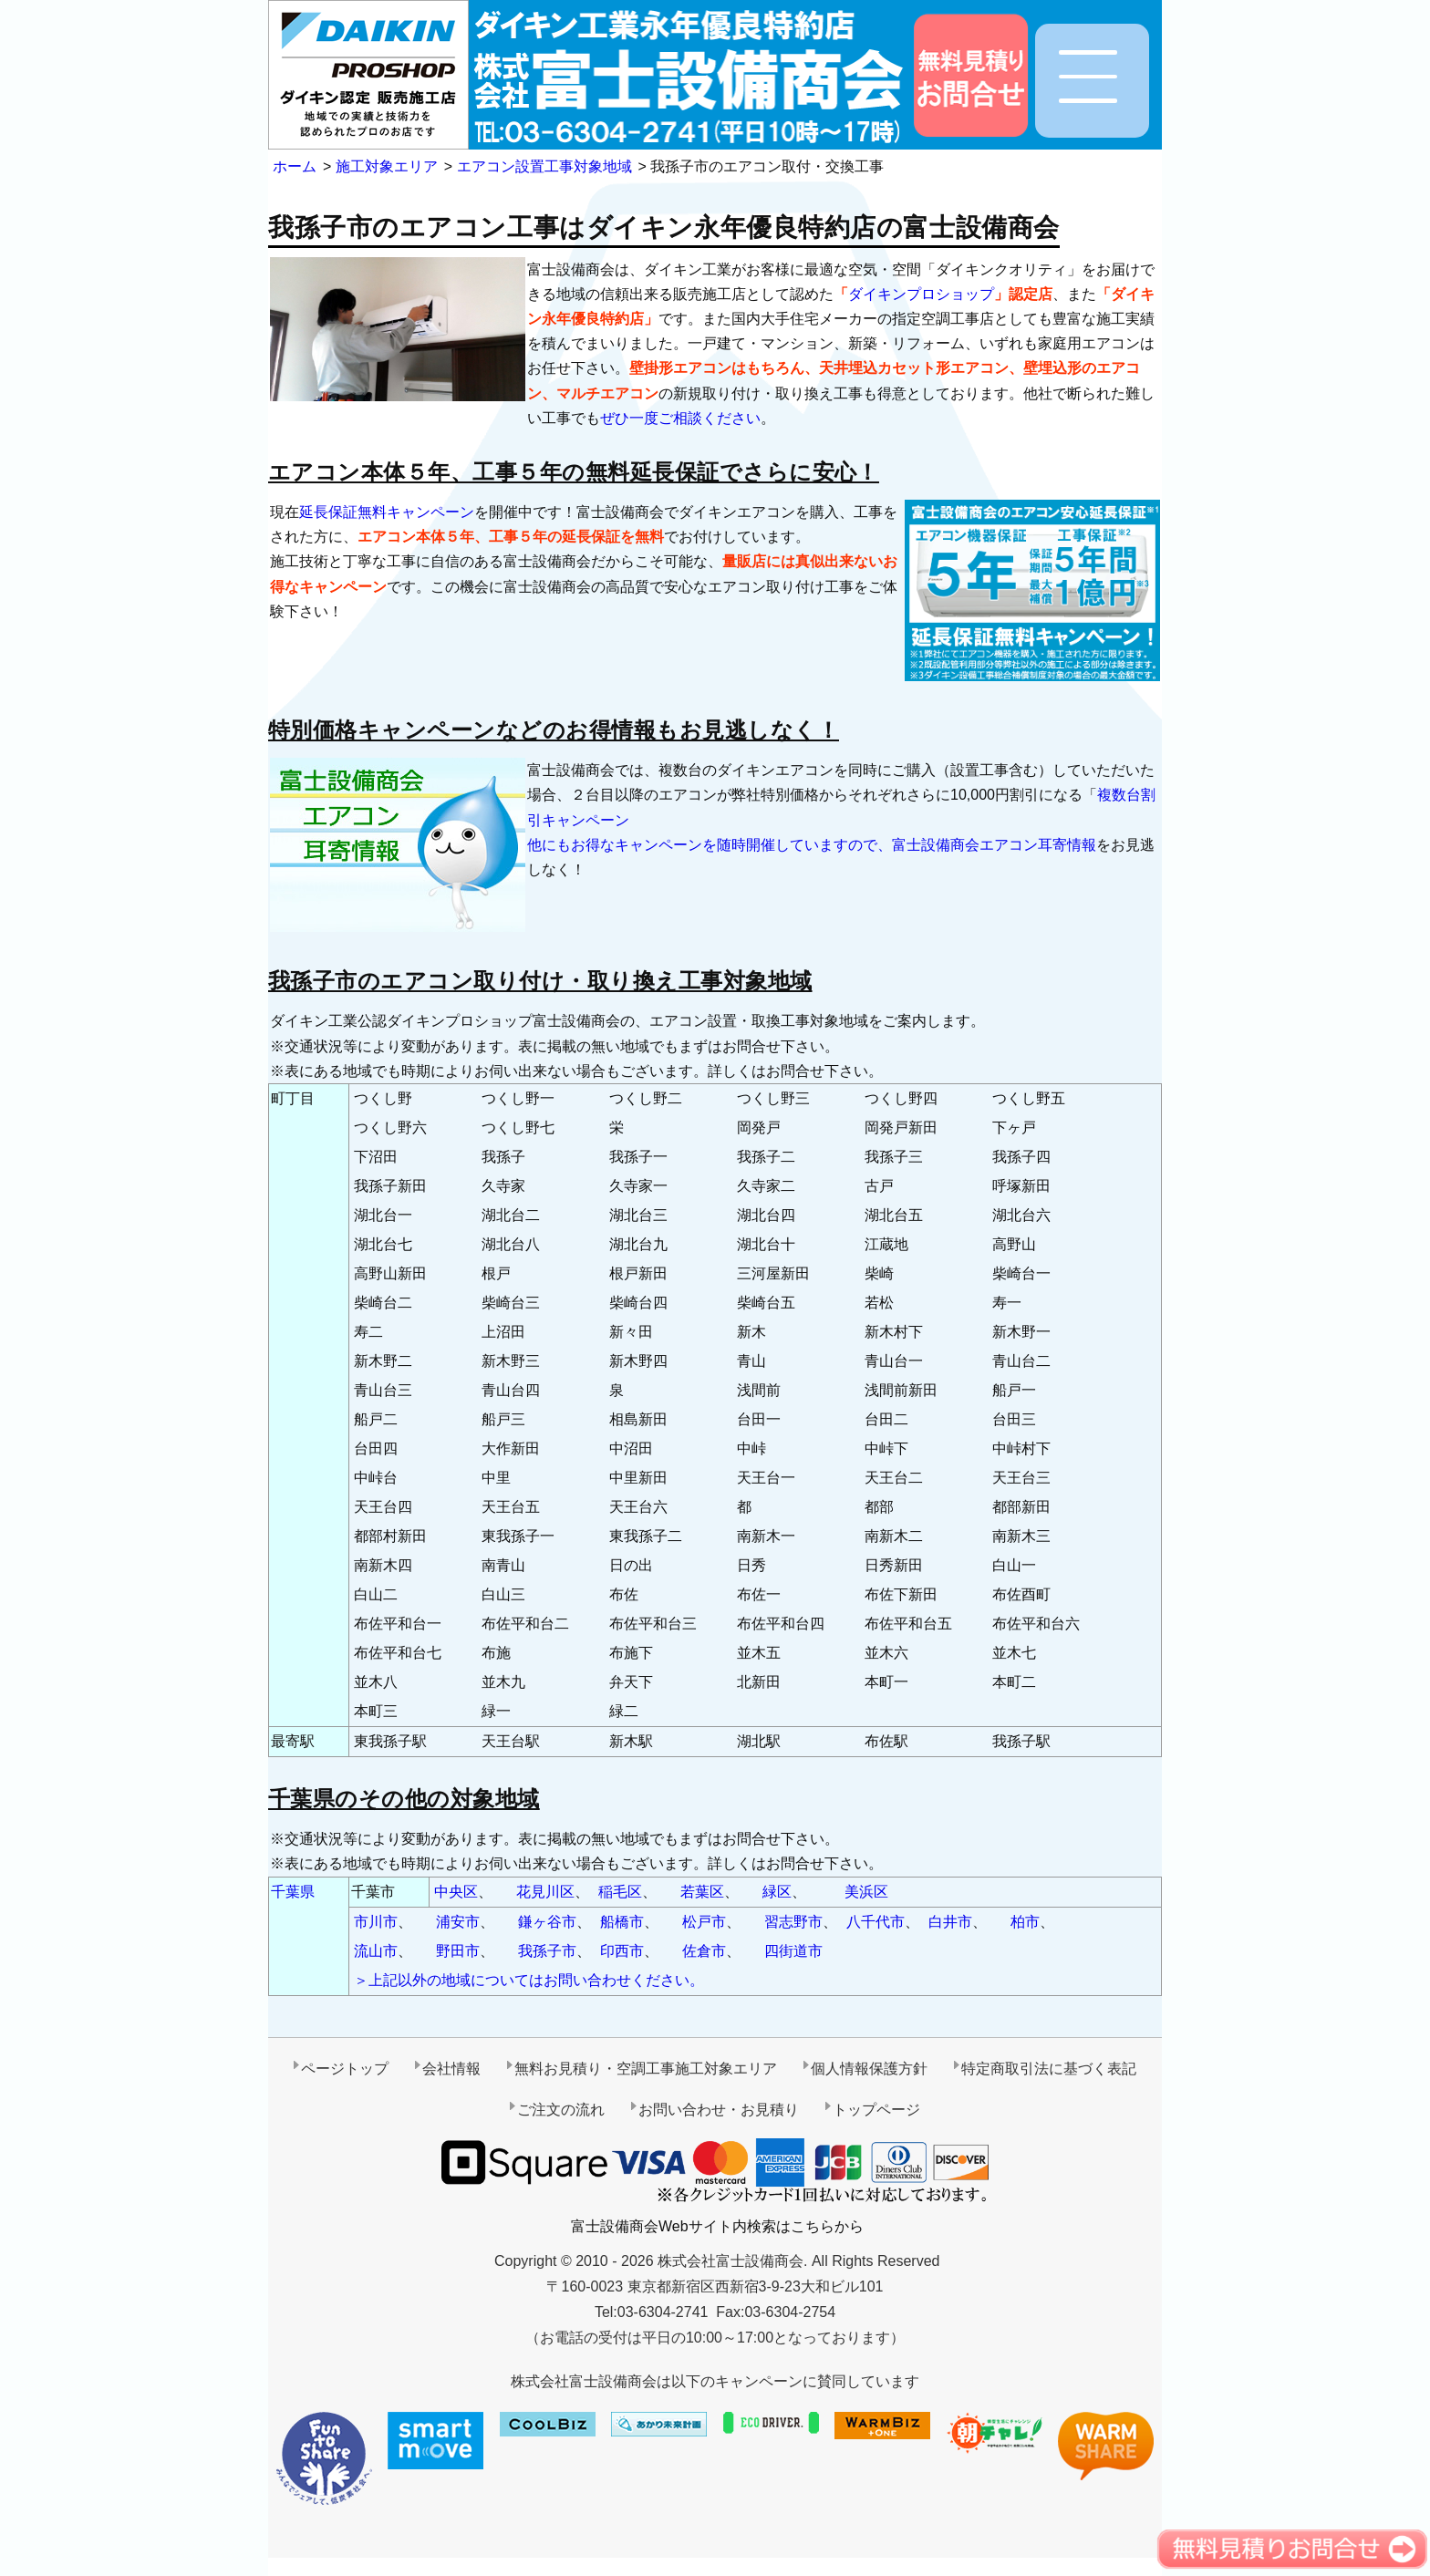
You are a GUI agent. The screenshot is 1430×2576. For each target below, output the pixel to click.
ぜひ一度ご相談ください (680, 418)
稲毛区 (620, 1891)
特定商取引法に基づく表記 (1048, 2068)
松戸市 (704, 1921)
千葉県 (293, 1891)
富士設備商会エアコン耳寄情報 (994, 845)
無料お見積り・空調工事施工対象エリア (645, 2068)
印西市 (622, 1951)
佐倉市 (704, 1951)
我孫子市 (547, 1951)
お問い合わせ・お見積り (718, 2109)
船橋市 (622, 1921)
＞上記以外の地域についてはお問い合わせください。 (529, 1980)
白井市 (950, 1921)
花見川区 (545, 1891)
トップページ (876, 2109)
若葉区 (702, 1891)
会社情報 (451, 2068)
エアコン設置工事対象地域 (544, 166)
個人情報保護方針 (869, 2068)
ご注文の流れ (561, 2109)
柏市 (1025, 1921)
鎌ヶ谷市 (547, 1921)
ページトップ (345, 2068)
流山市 (376, 1951)
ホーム (294, 166)
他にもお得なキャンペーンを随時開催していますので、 (709, 845)
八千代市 (875, 1921)
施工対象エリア (387, 166)
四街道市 (793, 1951)
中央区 (456, 1891)
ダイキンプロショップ (921, 294)
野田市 (458, 1951)
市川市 (376, 1921)
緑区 (777, 1891)
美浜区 (866, 1891)
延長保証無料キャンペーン (386, 512)
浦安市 (458, 1921)
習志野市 (793, 1921)
